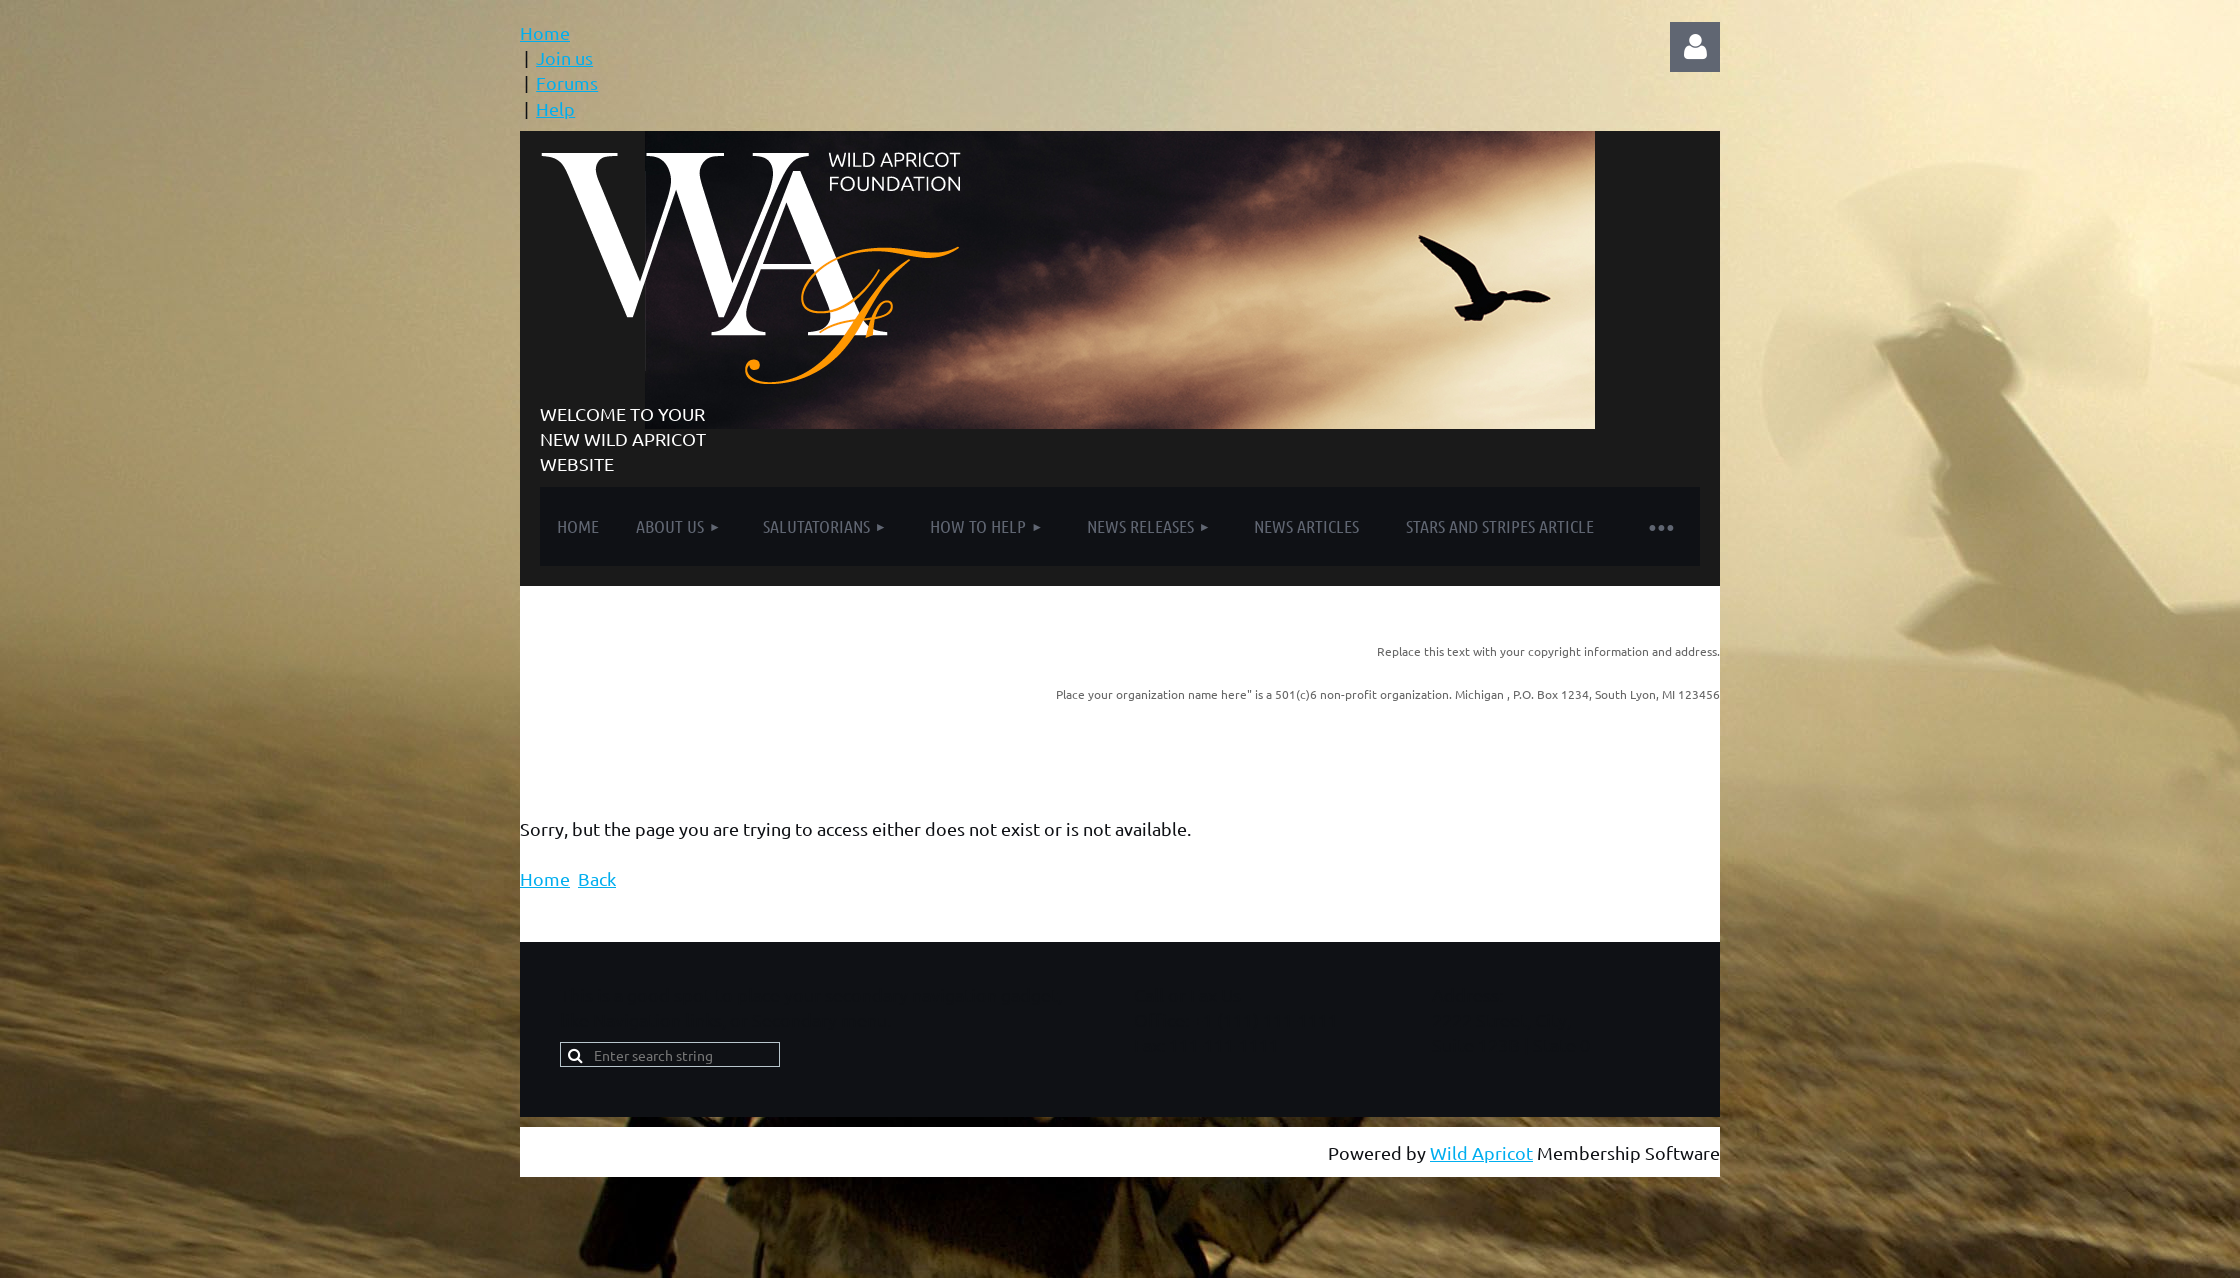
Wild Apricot (1481, 1152)
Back (597, 878)
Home (545, 32)
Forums (567, 82)
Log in (1695, 47)
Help (555, 108)
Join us (564, 57)
